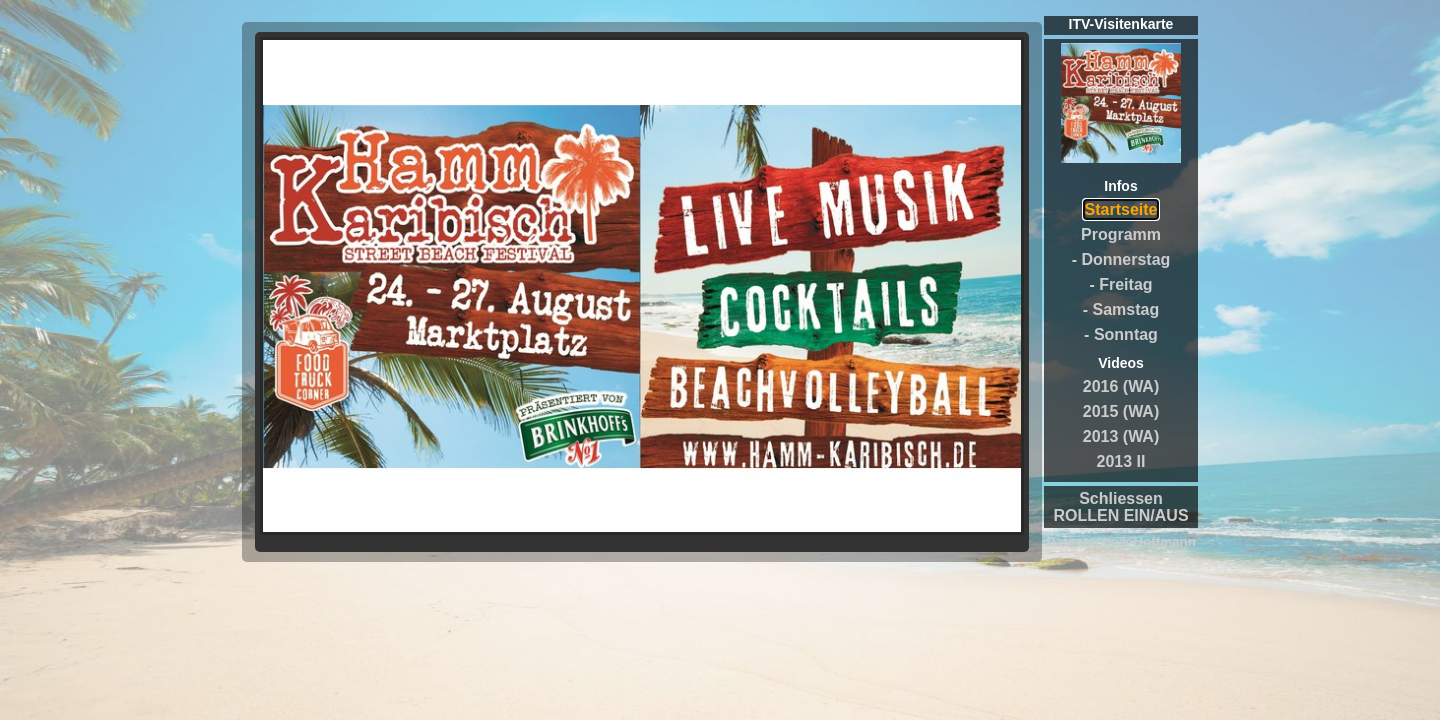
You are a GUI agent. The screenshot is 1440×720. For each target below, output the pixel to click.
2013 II (1121, 461)
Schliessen (1121, 498)
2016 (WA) (1121, 386)
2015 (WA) (1121, 411)
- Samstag (1121, 309)
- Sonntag (1121, 334)
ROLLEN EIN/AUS (1120, 515)
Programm (1121, 234)
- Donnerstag (1121, 259)
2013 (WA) (1121, 436)
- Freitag (1120, 284)
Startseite (1121, 209)
